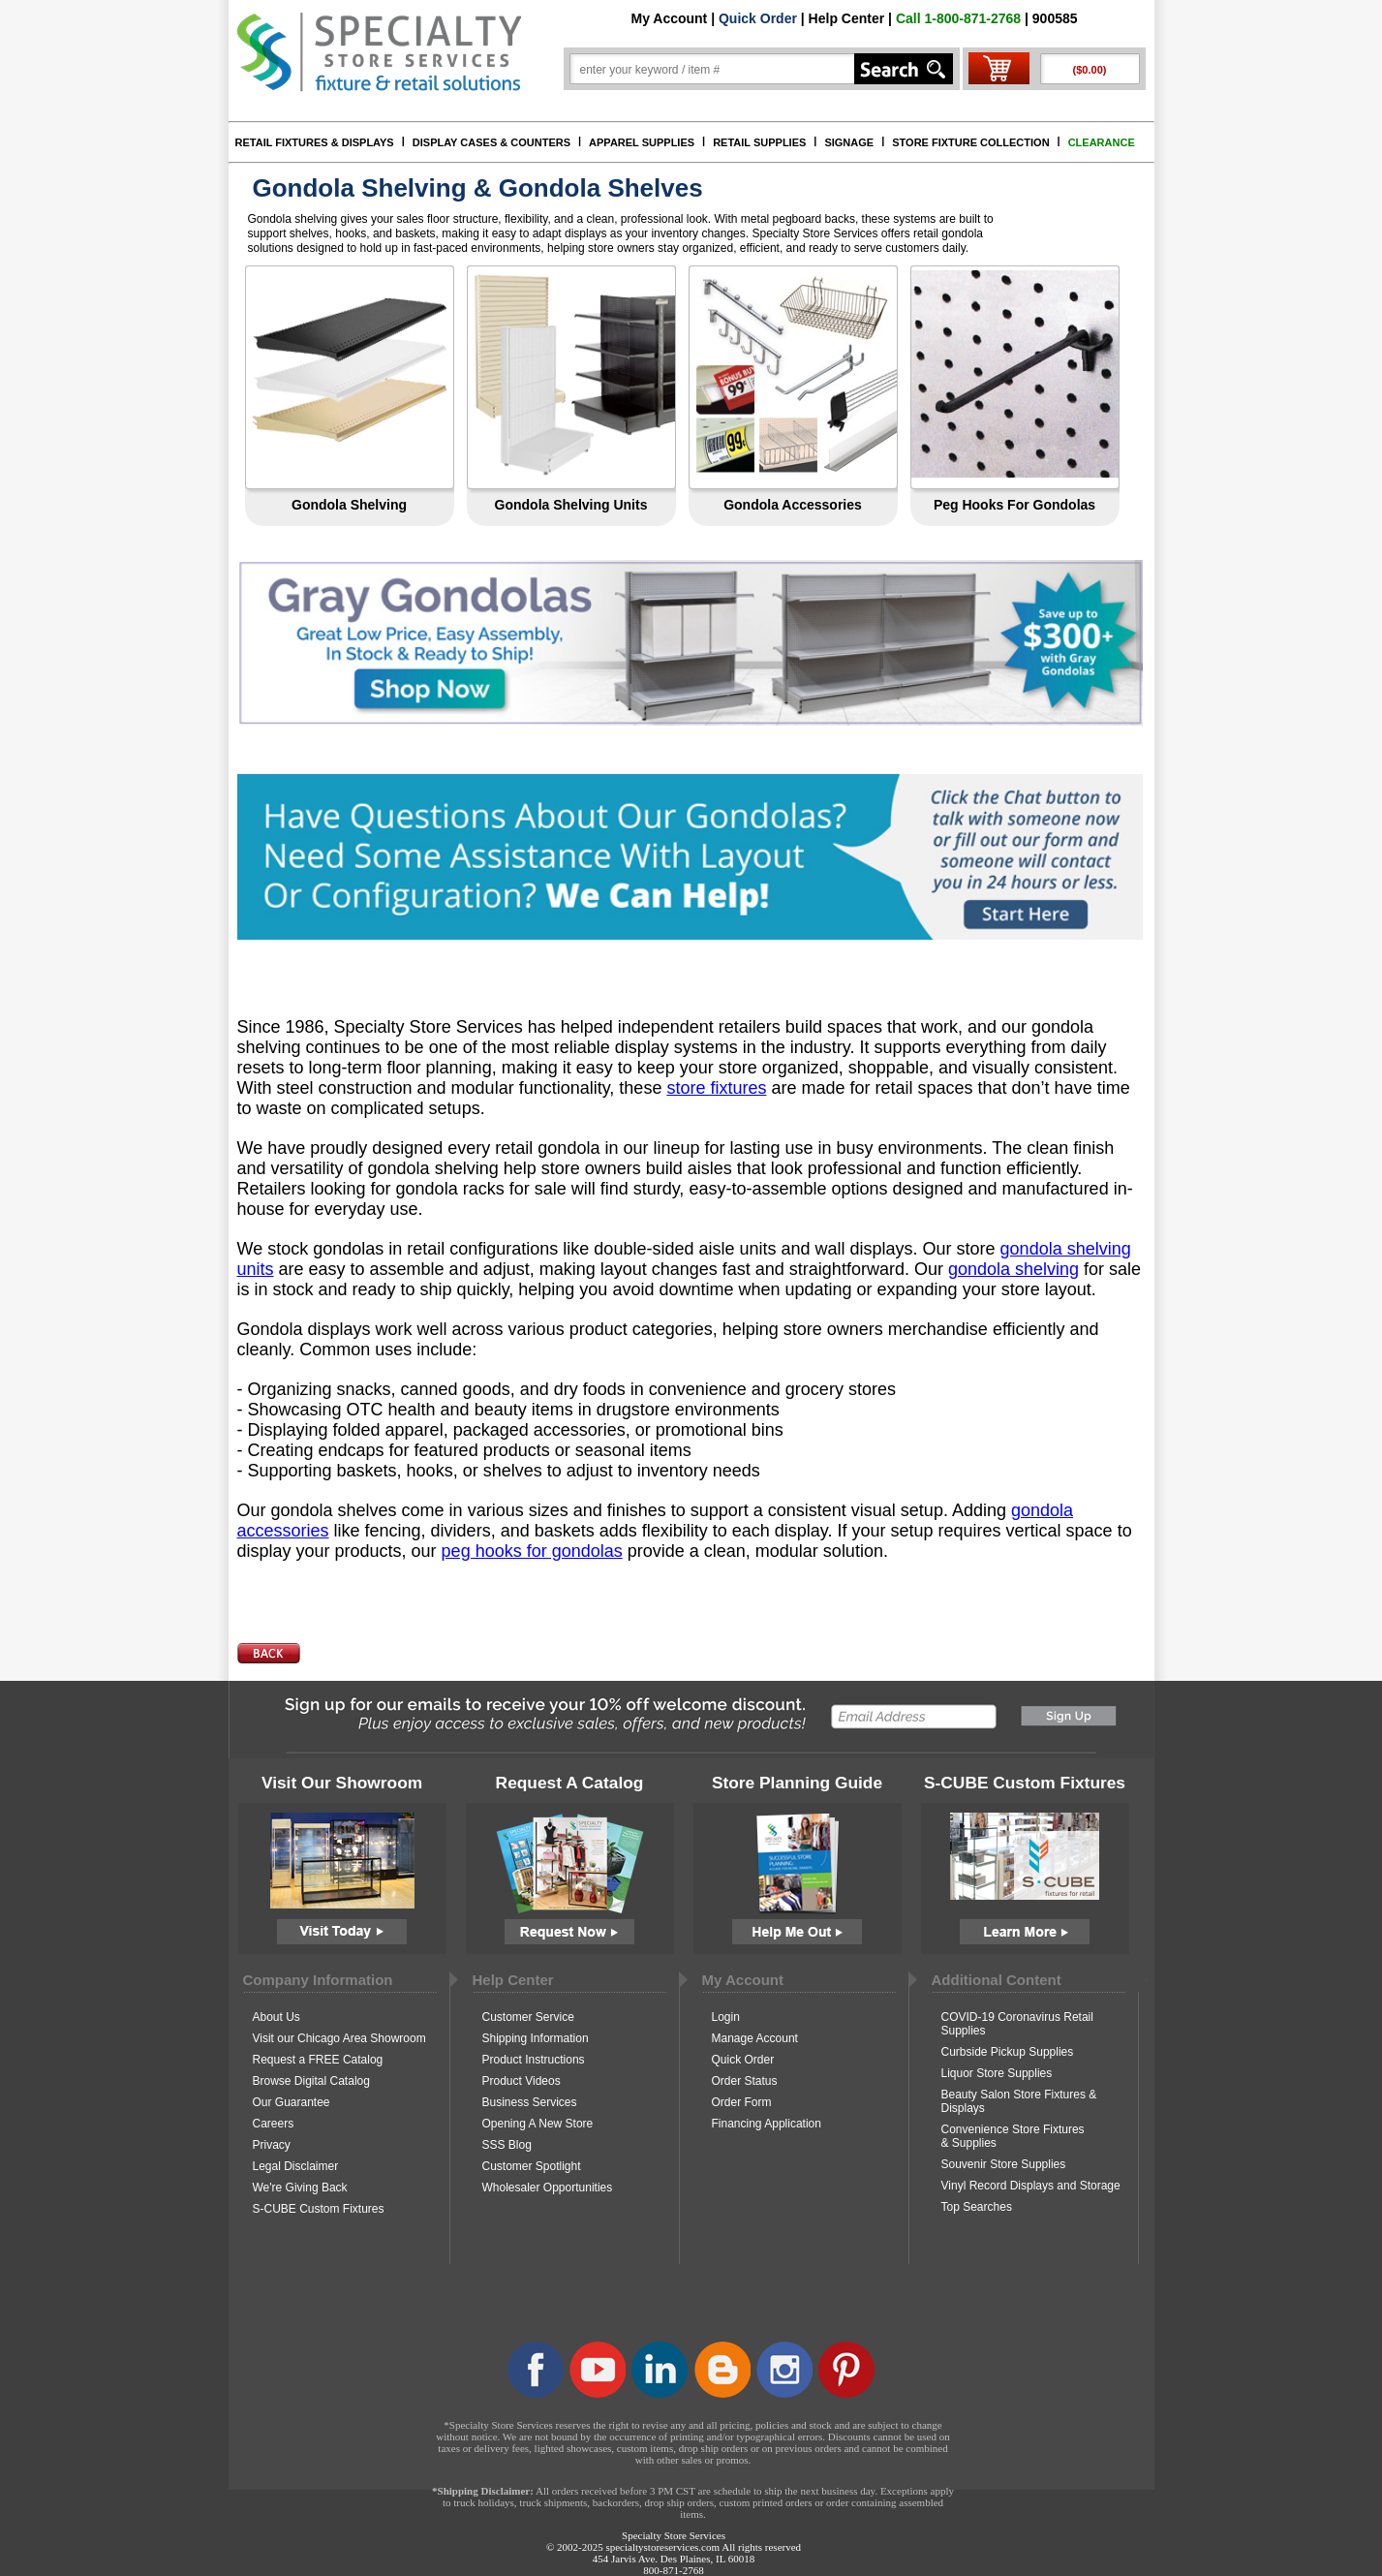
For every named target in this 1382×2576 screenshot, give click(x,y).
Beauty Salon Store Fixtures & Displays (1019, 2101)
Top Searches (976, 2207)
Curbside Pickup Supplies (1007, 2052)
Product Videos (521, 2081)
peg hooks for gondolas (532, 1551)
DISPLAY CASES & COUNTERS (491, 142)
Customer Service (528, 2017)
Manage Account (755, 2038)
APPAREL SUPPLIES (641, 142)
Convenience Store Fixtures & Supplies (1013, 2136)
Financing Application (766, 2123)
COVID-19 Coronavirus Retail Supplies (1017, 2023)
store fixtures (716, 1088)
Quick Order (758, 18)
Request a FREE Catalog (318, 2059)
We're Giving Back (300, 2187)
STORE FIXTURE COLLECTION (970, 142)
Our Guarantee (291, 2102)
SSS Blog (507, 2145)
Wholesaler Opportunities (547, 2187)
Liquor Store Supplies (997, 2073)
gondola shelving (1013, 1269)
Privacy (272, 2145)
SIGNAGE (849, 142)
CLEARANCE (1101, 142)
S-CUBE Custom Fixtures (318, 2209)
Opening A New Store (538, 2123)
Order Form (742, 2102)
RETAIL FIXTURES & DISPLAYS (314, 142)
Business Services (529, 2102)
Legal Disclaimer (296, 2166)
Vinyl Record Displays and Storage (1031, 2185)
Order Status (745, 2081)
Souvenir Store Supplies (1003, 2164)
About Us (276, 2017)
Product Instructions (533, 2059)
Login (726, 2017)
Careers (273, 2123)
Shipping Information (535, 2038)
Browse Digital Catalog (311, 2081)
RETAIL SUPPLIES (759, 142)
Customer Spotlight (531, 2166)
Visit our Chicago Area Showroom (339, 2038)
